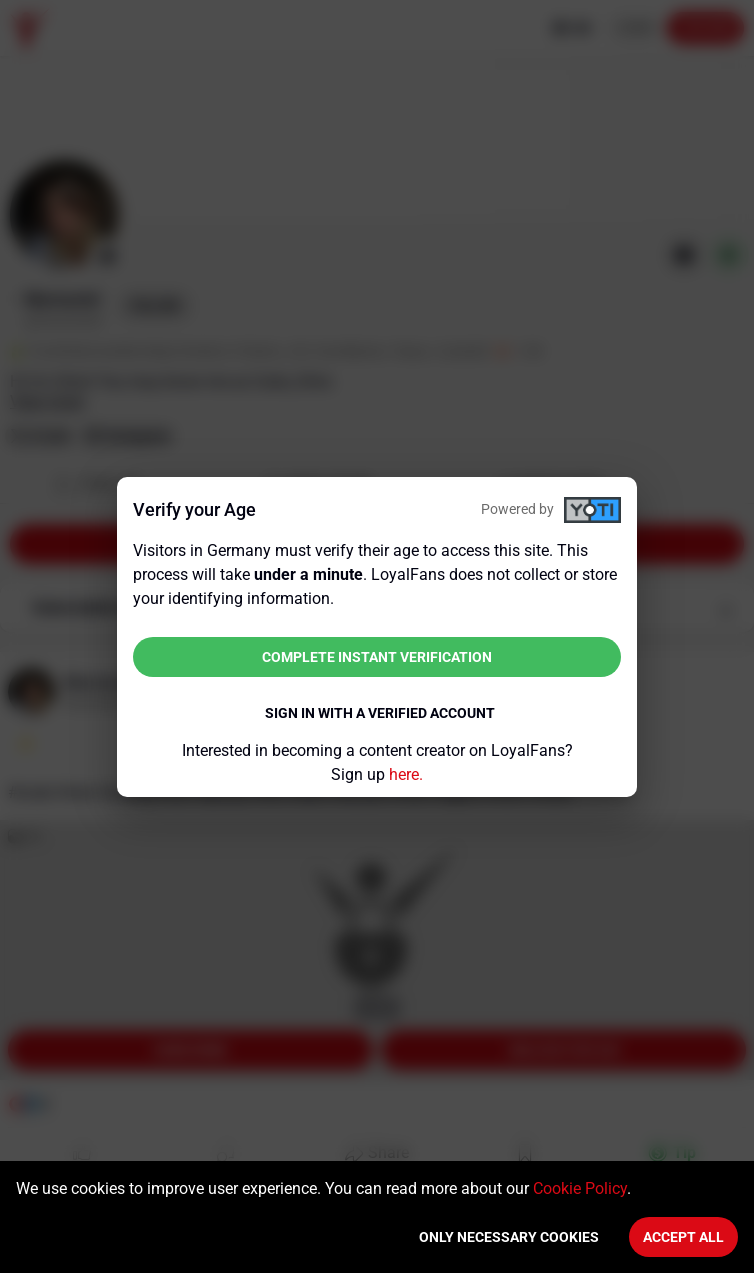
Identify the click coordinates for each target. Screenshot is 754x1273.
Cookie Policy (580, 1188)
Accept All (683, 1237)
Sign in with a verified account (380, 713)
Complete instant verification (377, 657)
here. (406, 774)
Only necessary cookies (509, 1237)
